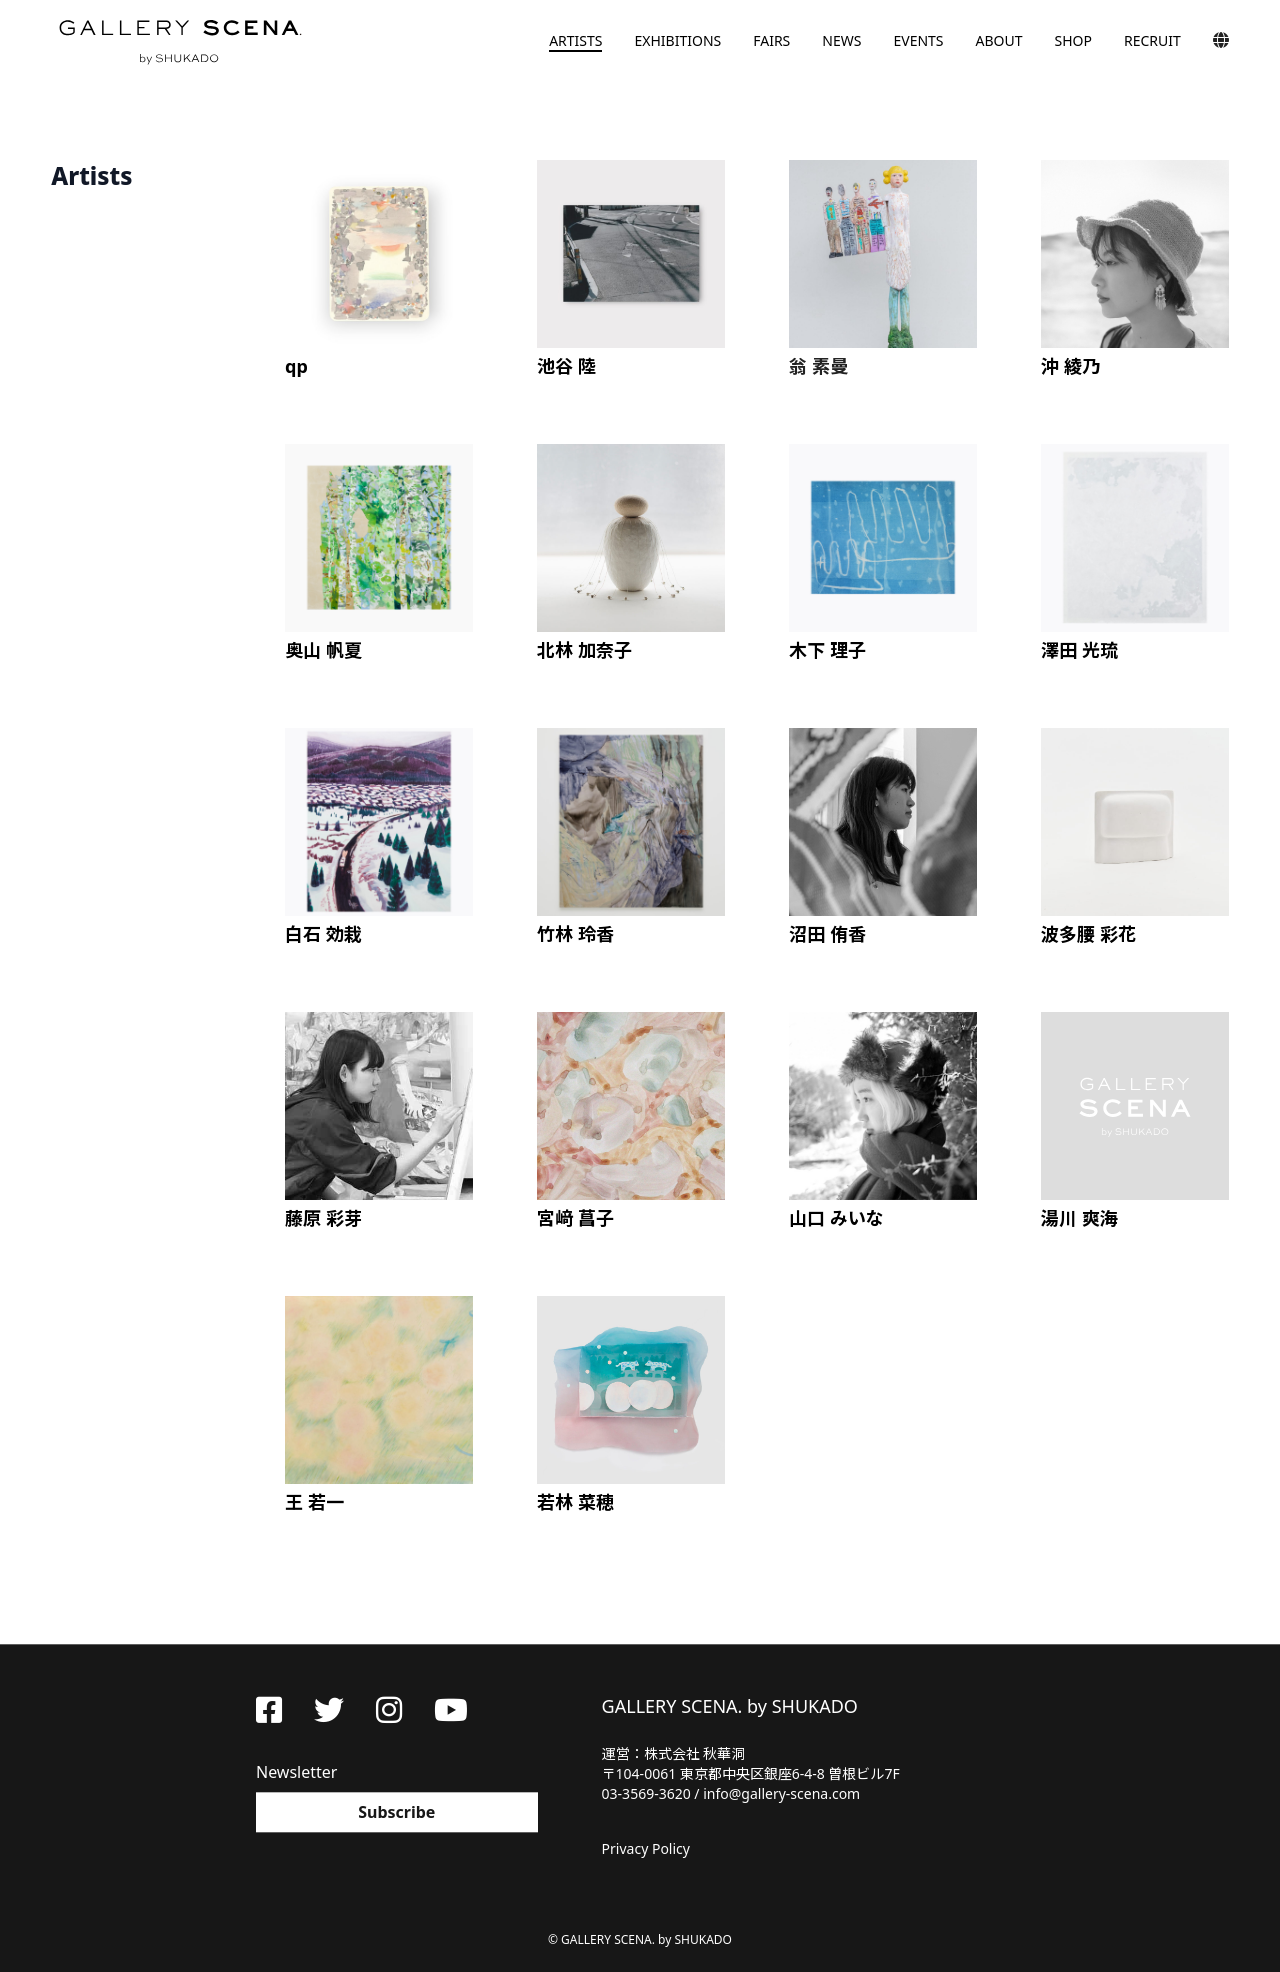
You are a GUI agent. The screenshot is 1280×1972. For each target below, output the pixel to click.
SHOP (1073, 40)
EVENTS (918, 40)
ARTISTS (575, 40)
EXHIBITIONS (677, 40)
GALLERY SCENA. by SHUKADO (179, 40)
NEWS (841, 40)
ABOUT (999, 40)
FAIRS (771, 40)
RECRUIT (1152, 40)
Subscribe (396, 1812)
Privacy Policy (646, 1848)
